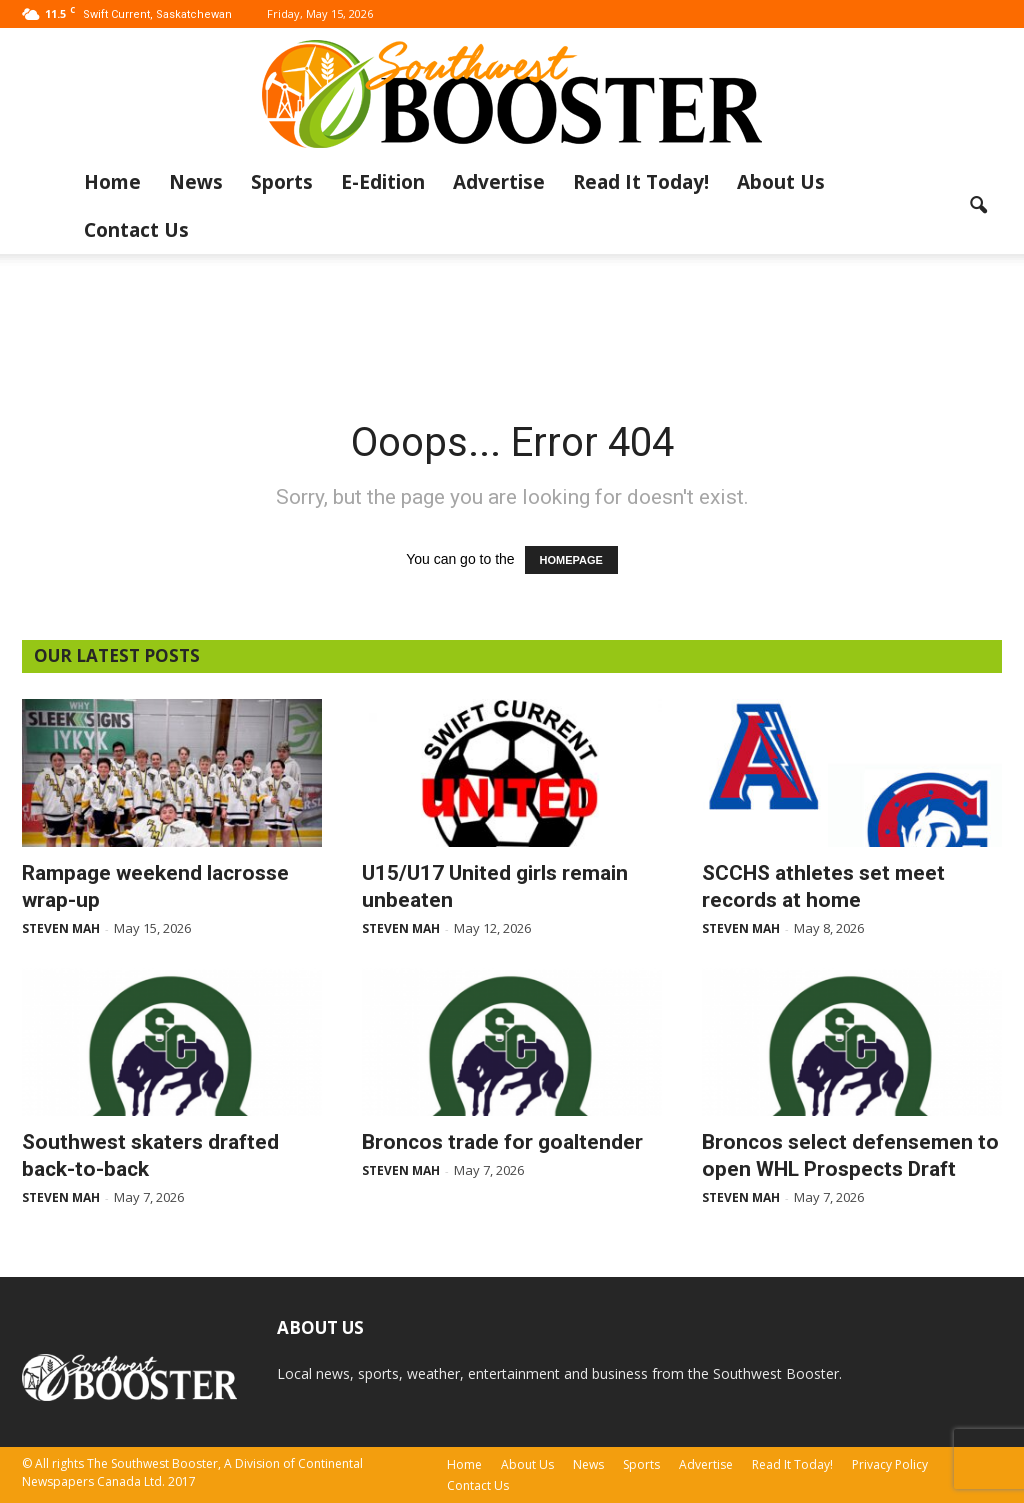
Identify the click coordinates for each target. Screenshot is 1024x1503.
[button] (978, 206)
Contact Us (136, 230)
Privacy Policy (890, 1464)
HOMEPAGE (571, 560)
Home (112, 182)
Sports (282, 182)
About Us (781, 182)
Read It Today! (641, 182)
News (196, 182)
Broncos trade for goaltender (502, 1142)
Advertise (499, 182)
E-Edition (383, 182)
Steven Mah (61, 928)
